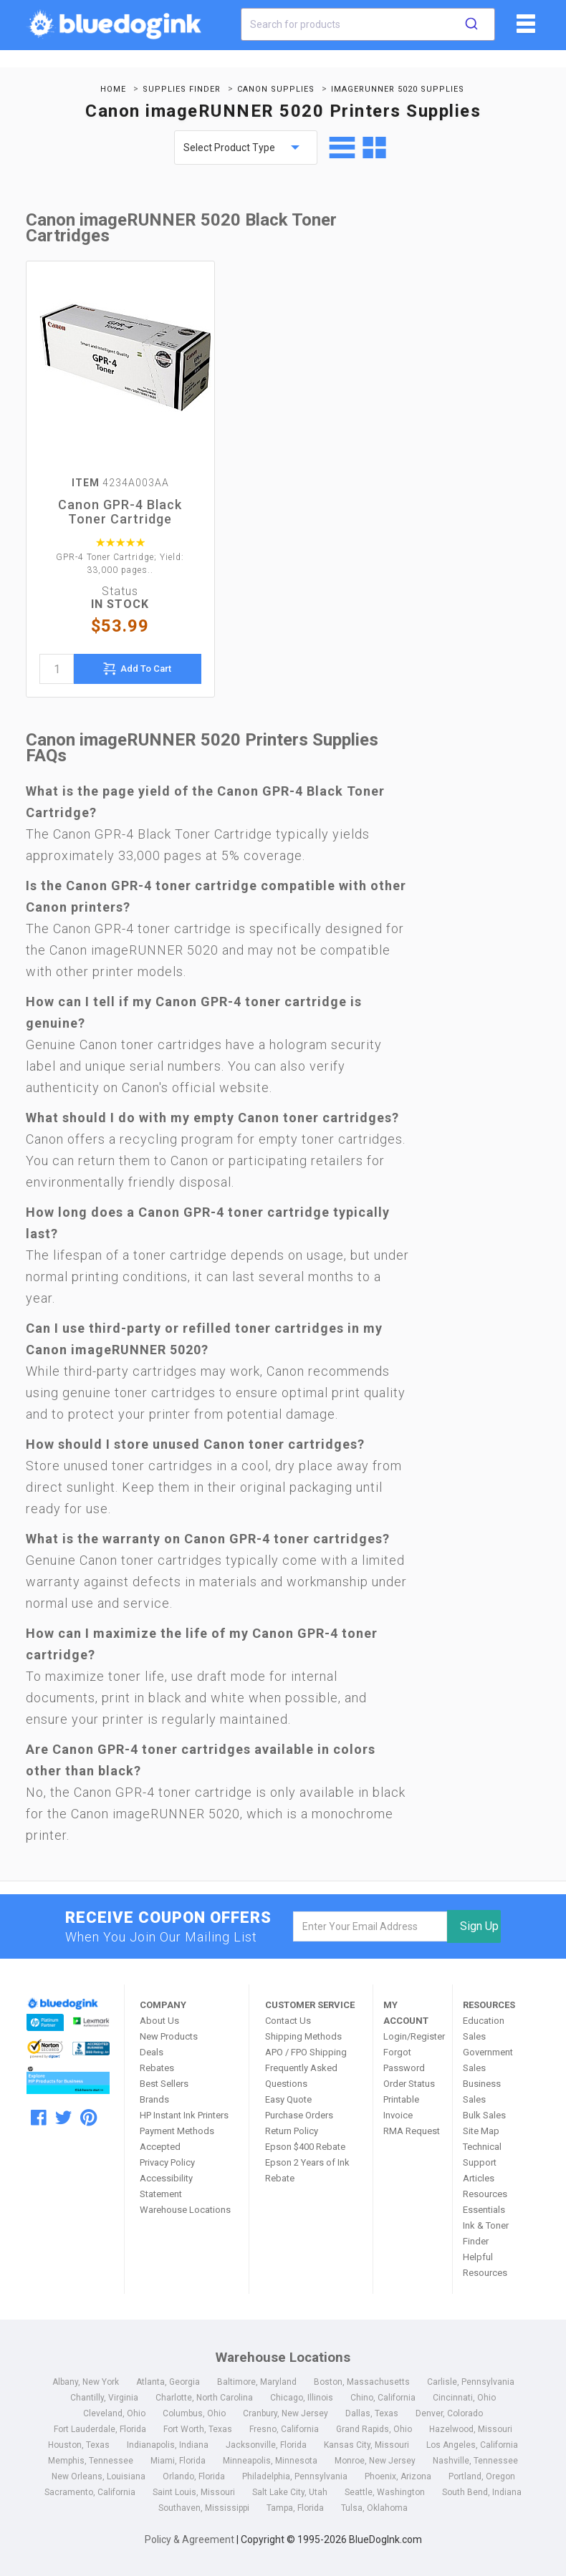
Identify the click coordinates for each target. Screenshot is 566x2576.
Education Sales (483, 2028)
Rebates (157, 2068)
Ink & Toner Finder (486, 2233)
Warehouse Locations (185, 2209)
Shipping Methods (303, 2036)
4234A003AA (120, 482)
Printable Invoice (401, 2107)
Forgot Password (404, 2060)
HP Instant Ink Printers (184, 2115)
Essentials (484, 2209)
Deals (151, 2052)
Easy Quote (288, 2099)
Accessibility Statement (166, 2186)
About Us (159, 2020)
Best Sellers (164, 2083)
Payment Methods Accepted (177, 2139)
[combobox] (368, 24)
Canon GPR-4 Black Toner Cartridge (120, 512)
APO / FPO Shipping (306, 2052)
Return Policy (291, 2131)
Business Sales (482, 2091)
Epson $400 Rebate (305, 2146)
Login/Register (412, 2036)
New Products (169, 2036)
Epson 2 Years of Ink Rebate (307, 2170)
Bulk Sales (484, 2115)
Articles (478, 2178)
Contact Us (288, 2020)
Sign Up (479, 1926)
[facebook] (39, 2117)
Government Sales (488, 2060)
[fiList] (524, 28)
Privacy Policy (167, 2162)
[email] (370, 1926)
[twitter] (63, 2117)
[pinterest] (88, 2117)
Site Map (481, 2131)
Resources (485, 2194)
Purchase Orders (299, 2115)
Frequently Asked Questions (301, 2076)
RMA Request (411, 2131)
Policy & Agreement (189, 2539)
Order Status (409, 2083)
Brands (154, 2099)
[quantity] (56, 669)
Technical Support (482, 2154)
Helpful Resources (485, 2265)
